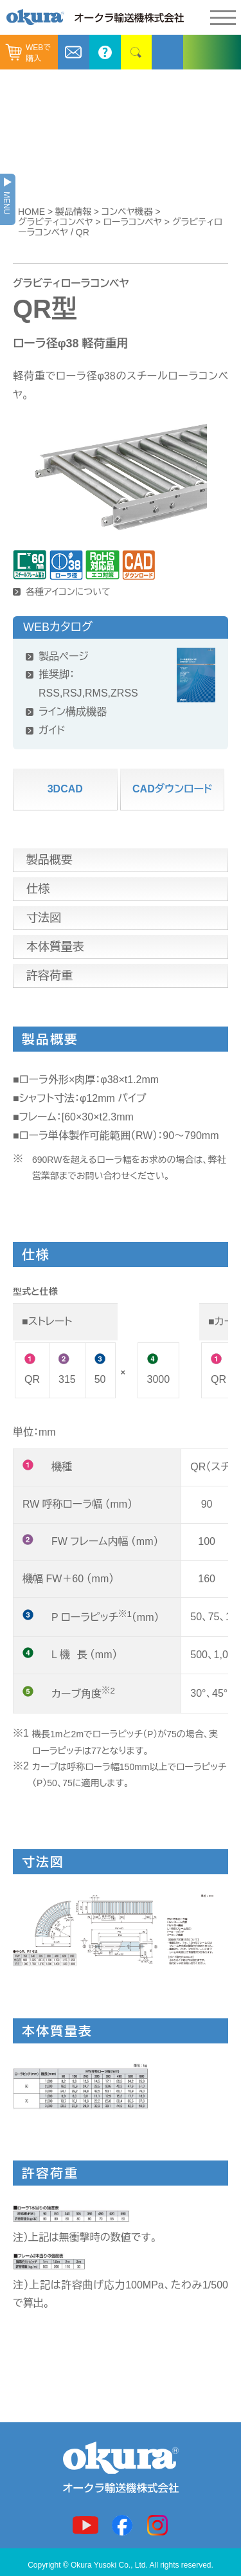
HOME (31, 211)
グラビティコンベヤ (55, 222)
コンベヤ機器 (127, 211)
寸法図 (43, 917)
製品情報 (73, 211)
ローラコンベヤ (132, 222)
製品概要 (49, 860)
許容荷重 (49, 975)
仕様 (37, 888)
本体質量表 (55, 946)
